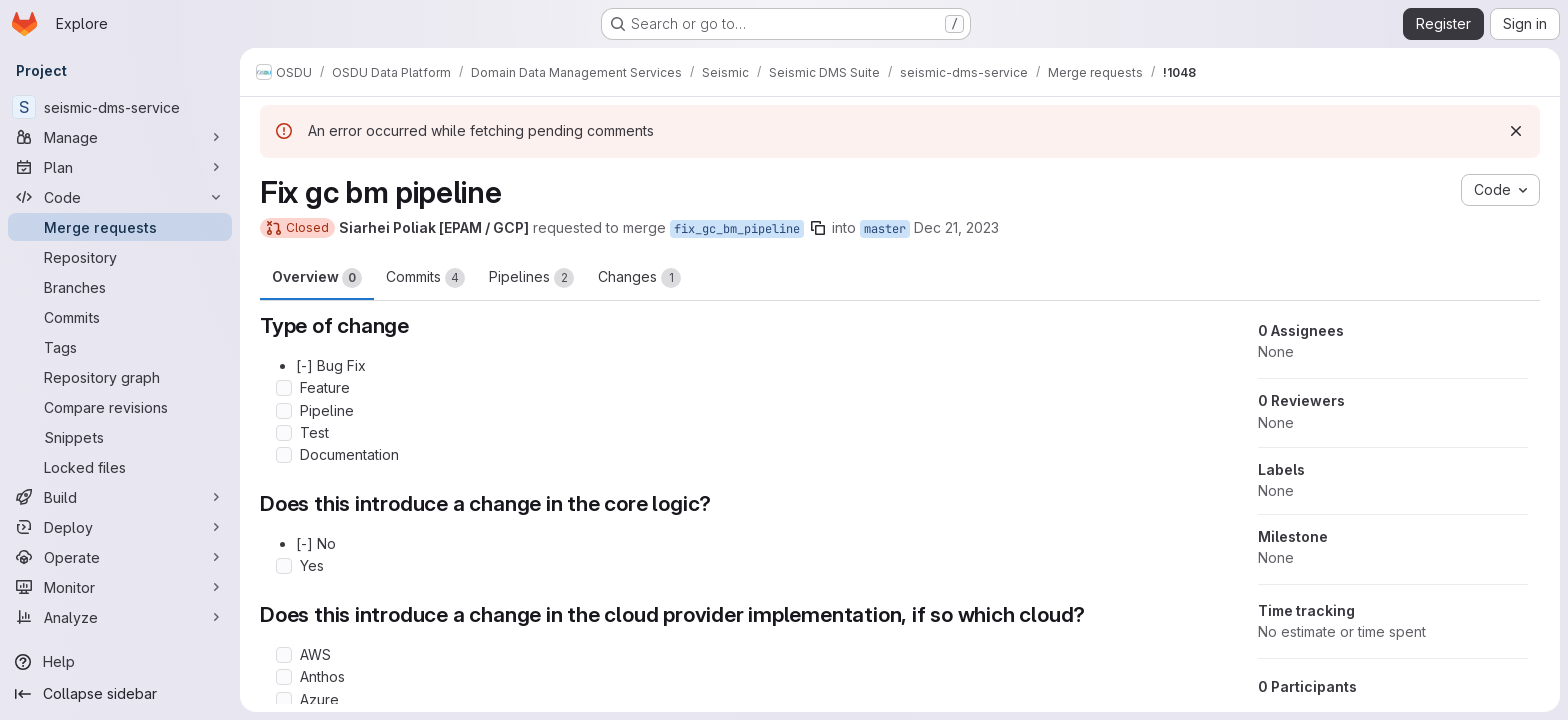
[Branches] (120, 287)
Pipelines (531, 278)
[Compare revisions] (120, 407)
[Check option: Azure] (284, 700)
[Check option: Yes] (284, 566)
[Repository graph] (120, 377)
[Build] (120, 497)
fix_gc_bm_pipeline (737, 229)
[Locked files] (120, 467)
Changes (639, 278)
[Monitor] (120, 587)
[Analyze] (120, 617)
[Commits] (120, 317)
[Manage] (120, 137)
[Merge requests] (120, 227)
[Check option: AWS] (284, 655)
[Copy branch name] (818, 228)
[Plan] (120, 167)
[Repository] (120, 257)
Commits (425, 278)
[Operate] (120, 557)
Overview (317, 278)
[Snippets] (120, 437)
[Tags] (120, 347)
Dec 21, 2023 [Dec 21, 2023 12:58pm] (956, 227)
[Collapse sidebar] (120, 694)
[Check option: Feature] (284, 388)
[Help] (120, 662)
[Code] (120, 197)
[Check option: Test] (284, 433)
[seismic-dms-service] (120, 107)
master (885, 229)
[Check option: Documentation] (284, 455)
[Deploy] (120, 527)
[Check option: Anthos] (284, 677)
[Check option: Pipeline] (284, 411)
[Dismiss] (1516, 131)
